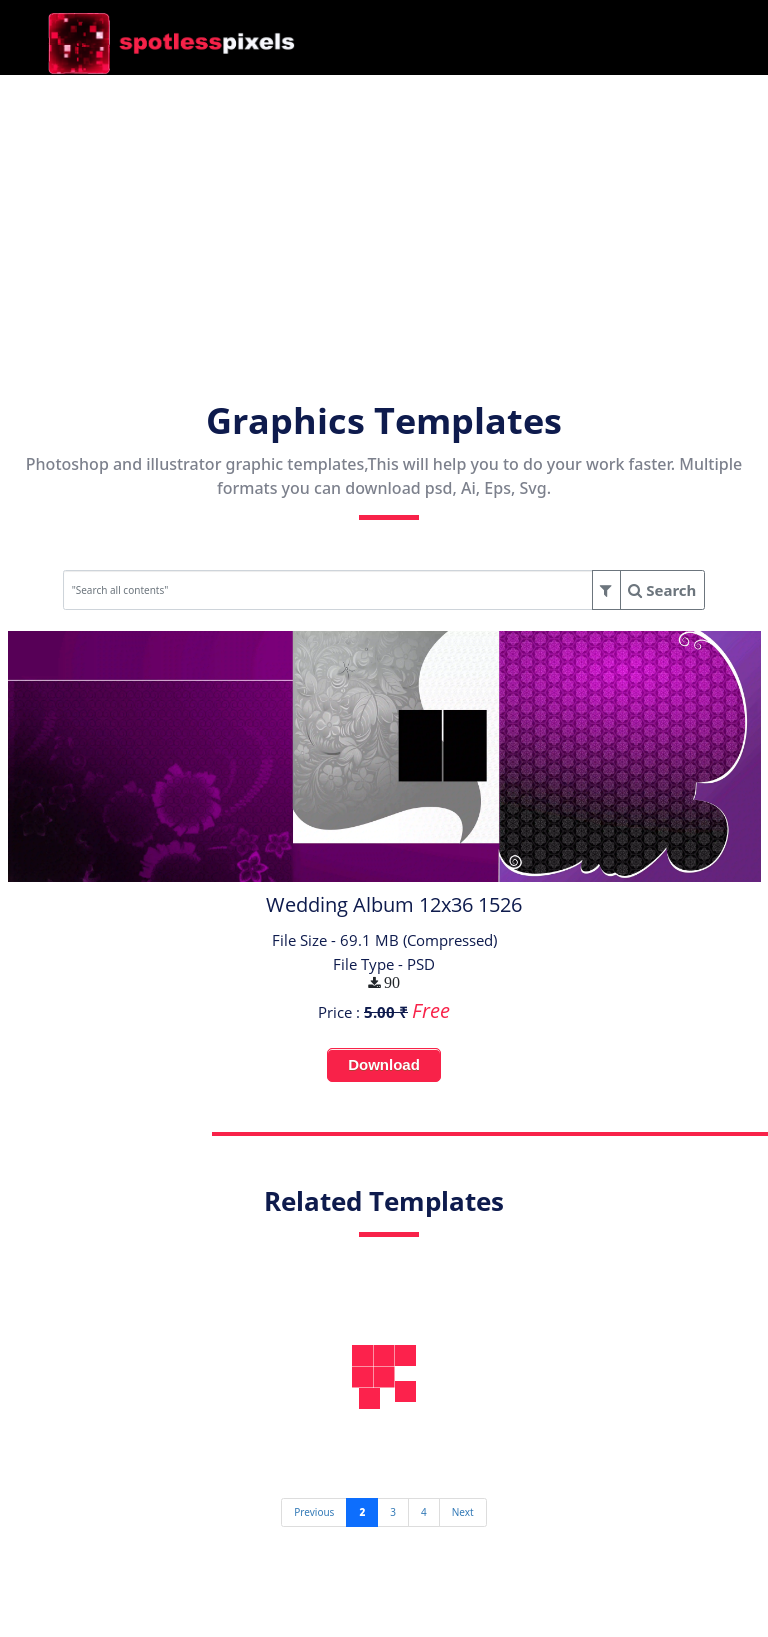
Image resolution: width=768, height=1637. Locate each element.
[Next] (463, 1512)
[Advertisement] (384, 215)
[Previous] (314, 1512)
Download (384, 1064)
